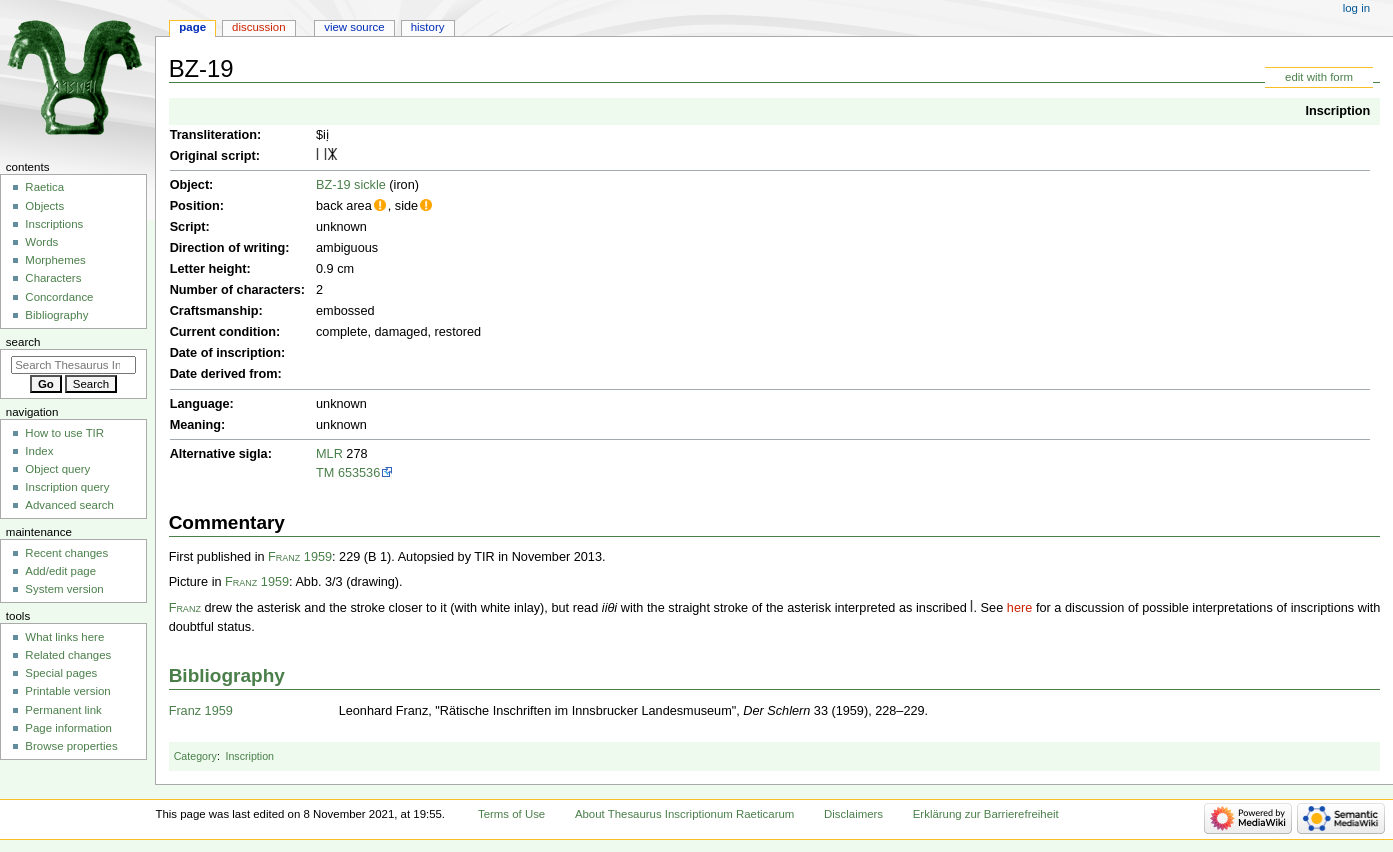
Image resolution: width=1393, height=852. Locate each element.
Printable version (67, 691)
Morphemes (55, 260)
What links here (64, 637)
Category (195, 756)
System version (64, 589)
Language (200, 404)
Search (23, 342)
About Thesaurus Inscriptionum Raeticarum (684, 814)
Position (195, 206)
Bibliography (227, 675)
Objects (44, 206)
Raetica (44, 187)
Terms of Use (511, 814)
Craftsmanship (214, 311)
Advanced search (69, 505)
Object (189, 185)
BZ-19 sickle (351, 185)
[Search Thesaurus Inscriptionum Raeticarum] (73, 365)
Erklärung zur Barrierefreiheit (986, 814)
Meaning (195, 425)
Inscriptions (54, 224)
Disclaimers (853, 814)
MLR (329, 454)
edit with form (1319, 77)
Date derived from (224, 374)
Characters (53, 278)
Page (192, 27)
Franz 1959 (300, 557)
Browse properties (71, 746)
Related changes (68, 655)
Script (188, 227)
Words (41, 242)
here (1019, 608)
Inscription (1337, 111)
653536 (359, 473)
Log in (1356, 8)
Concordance (59, 297)
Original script (213, 156)
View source (354, 27)
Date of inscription (225, 353)
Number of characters (235, 290)
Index (39, 451)
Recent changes (66, 553)
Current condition (223, 332)
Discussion (258, 27)
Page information (68, 728)
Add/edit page (60, 571)
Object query (57, 469)
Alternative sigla (219, 454)
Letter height (208, 269)
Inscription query (67, 487)
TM (325, 473)
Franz (185, 608)
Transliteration (213, 135)
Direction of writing (228, 248)
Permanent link (63, 710)
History (428, 27)
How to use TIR (64, 433)
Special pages (61, 673)
